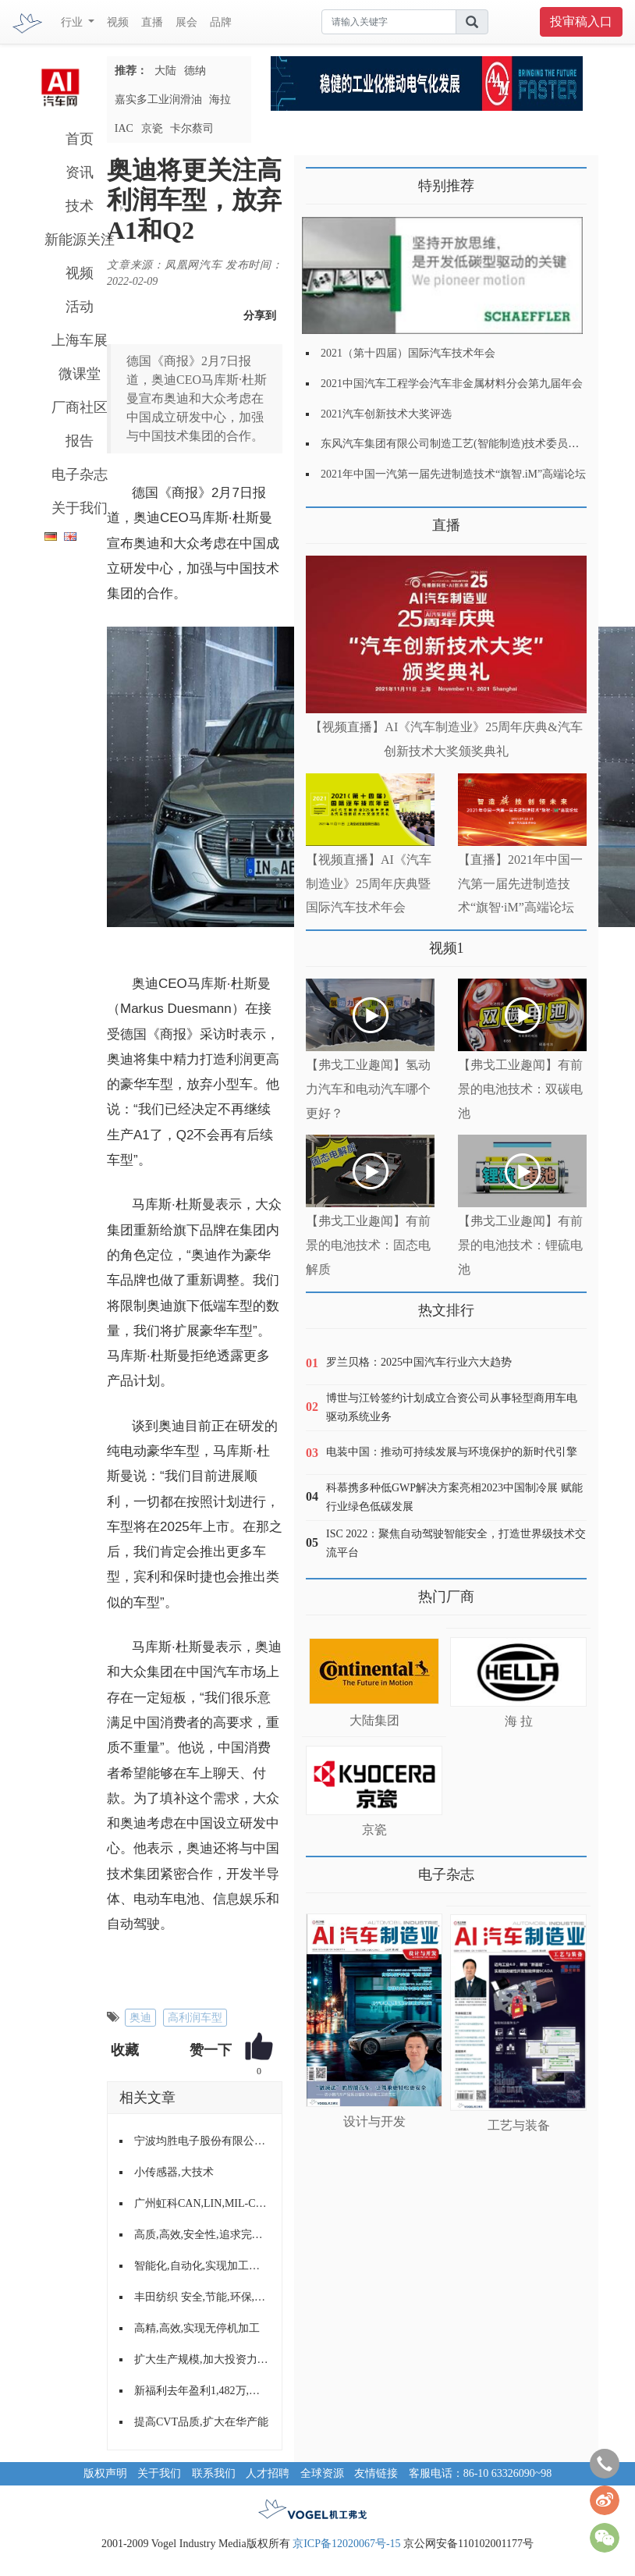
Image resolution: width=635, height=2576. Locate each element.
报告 (80, 441)
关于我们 (79, 508)
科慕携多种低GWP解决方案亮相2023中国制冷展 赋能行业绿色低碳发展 (454, 1497)
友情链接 (376, 2473)
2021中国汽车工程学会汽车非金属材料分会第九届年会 (452, 383)
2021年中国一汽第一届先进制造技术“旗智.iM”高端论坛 (453, 474)
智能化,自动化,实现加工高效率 (202, 2266)
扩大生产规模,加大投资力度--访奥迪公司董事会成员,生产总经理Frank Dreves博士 (202, 2359)
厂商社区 (79, 407)
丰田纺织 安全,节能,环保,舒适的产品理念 (202, 2297)
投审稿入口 (581, 21)
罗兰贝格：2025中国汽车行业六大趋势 (419, 1362)
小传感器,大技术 (174, 2172)
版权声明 (105, 2473)
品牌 (221, 22)
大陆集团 (374, 1720)
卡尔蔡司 (192, 128)
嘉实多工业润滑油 (158, 99)
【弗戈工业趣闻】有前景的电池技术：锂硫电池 (520, 1245)
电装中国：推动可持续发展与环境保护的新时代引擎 (451, 1452)
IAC (124, 128)
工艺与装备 (519, 2125)
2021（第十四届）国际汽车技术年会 (408, 353)
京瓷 (152, 128)
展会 (186, 22)
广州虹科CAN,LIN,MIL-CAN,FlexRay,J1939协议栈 (202, 2203)
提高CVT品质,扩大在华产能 (201, 2422)
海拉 (220, 99)
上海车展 (79, 340)
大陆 (165, 70)
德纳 (195, 70)
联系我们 (214, 2473)
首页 (80, 139)
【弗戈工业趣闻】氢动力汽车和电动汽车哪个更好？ (368, 1089)
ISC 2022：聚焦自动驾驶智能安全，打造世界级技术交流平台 (456, 1543)
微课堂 (80, 374)
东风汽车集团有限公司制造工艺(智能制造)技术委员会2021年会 (472, 443)
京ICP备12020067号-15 (346, 2543)
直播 (152, 22)
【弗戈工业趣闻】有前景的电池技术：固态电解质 (368, 1245)
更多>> (322, 519)
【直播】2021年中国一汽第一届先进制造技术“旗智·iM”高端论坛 (520, 884)
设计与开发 (374, 2121)
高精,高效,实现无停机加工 (197, 2328)
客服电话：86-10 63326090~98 (480, 2473)
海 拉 (519, 1721)
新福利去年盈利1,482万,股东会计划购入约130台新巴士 (202, 2391)
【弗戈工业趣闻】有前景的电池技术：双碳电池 (520, 1089)
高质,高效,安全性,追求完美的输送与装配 (202, 2234)
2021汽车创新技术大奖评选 (386, 414)
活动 (80, 306)
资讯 (80, 172)
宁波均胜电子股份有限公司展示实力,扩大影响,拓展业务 (202, 2141)
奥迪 (140, 2017)
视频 (118, 22)
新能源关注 (79, 239)
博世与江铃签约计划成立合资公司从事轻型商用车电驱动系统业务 (451, 1407)
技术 (80, 206)
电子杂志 (79, 474)
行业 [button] (73, 22)
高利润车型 (195, 2017)
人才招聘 (267, 2473)
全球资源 (322, 2473)
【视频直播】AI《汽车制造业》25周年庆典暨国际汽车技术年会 (368, 884)
